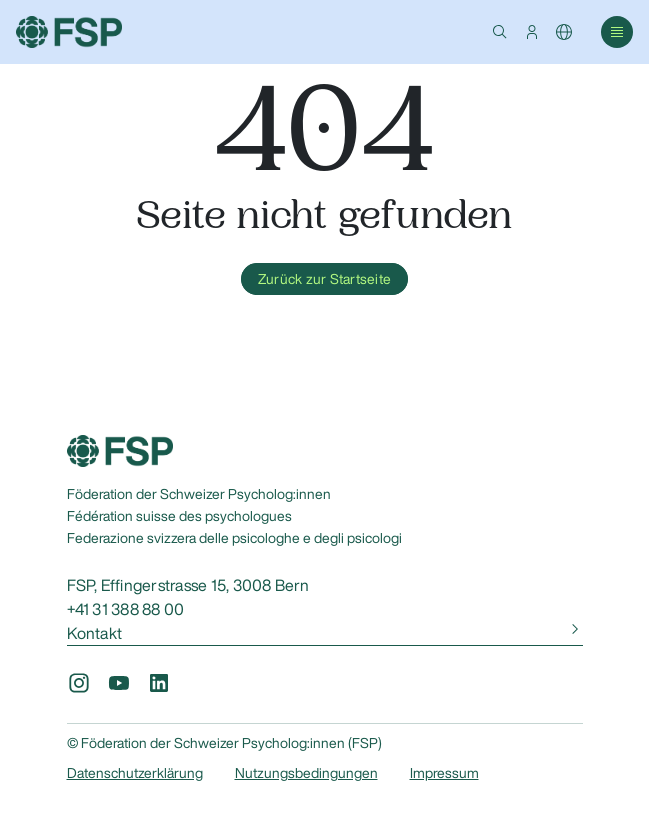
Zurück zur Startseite (324, 279)
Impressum (444, 773)
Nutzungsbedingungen (306, 773)
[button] (500, 32)
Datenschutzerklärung (135, 773)
